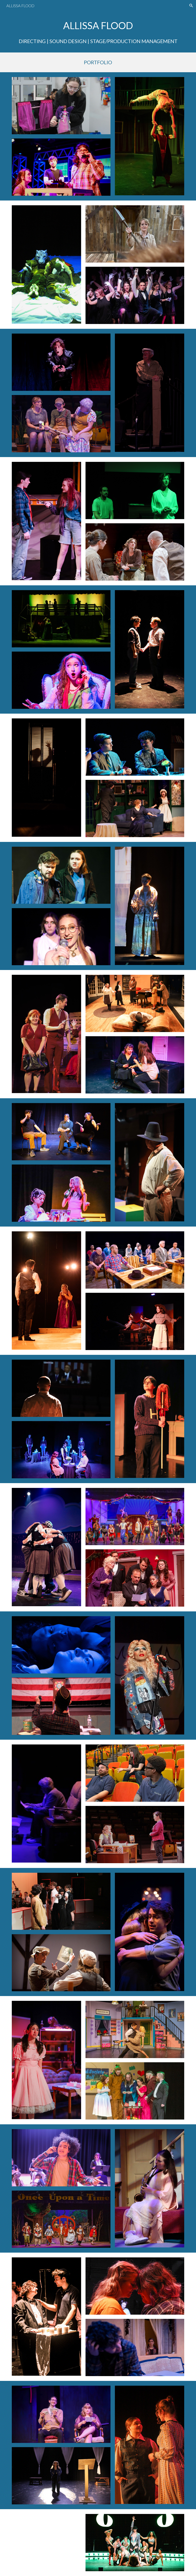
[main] (98, 25)
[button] (191, 5)
